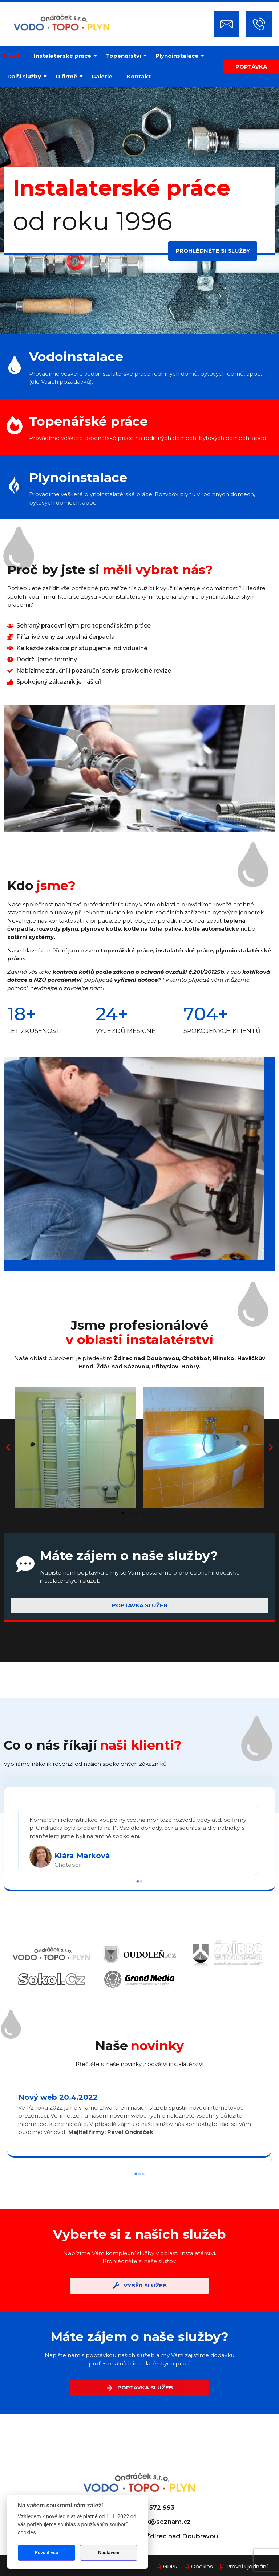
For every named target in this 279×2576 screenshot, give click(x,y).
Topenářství (125, 55)
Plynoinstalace (178, 55)
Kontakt (139, 76)
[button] (8, 1447)
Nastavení (109, 2552)
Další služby (26, 76)
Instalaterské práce (64, 55)
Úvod (11, 55)
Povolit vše (46, 2552)
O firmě (68, 76)
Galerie (102, 76)
